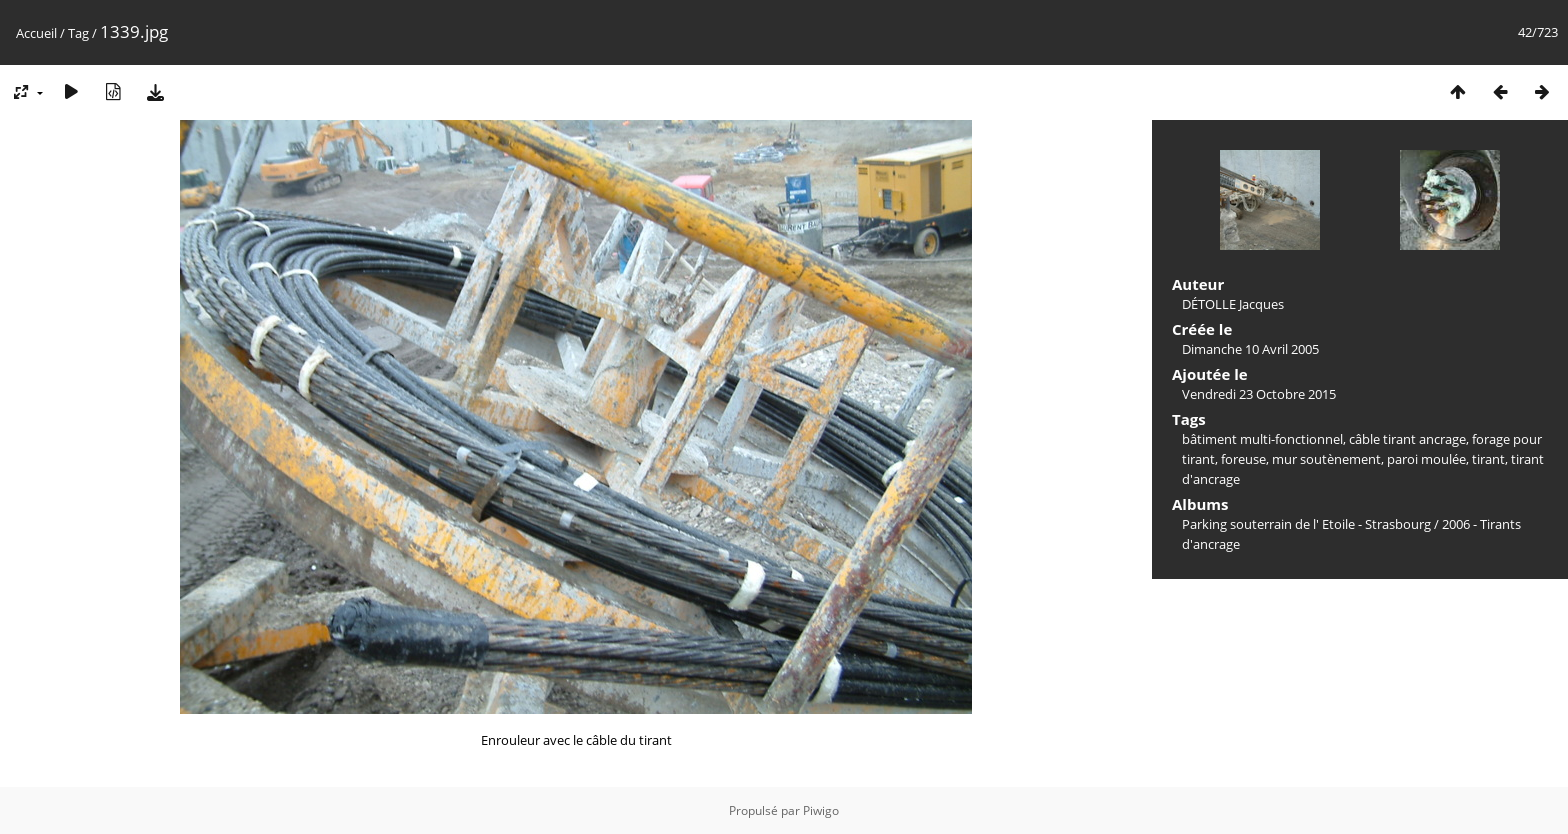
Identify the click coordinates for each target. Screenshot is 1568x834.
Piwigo (821, 810)
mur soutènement (1326, 459)
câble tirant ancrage (1407, 439)
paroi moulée (1426, 459)
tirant (1488, 459)
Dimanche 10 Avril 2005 (1250, 349)
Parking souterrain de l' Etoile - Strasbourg (1306, 524)
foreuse (1243, 459)
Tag (78, 33)
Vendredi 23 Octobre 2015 (1259, 394)
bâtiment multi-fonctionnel (1262, 439)
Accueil (36, 33)
